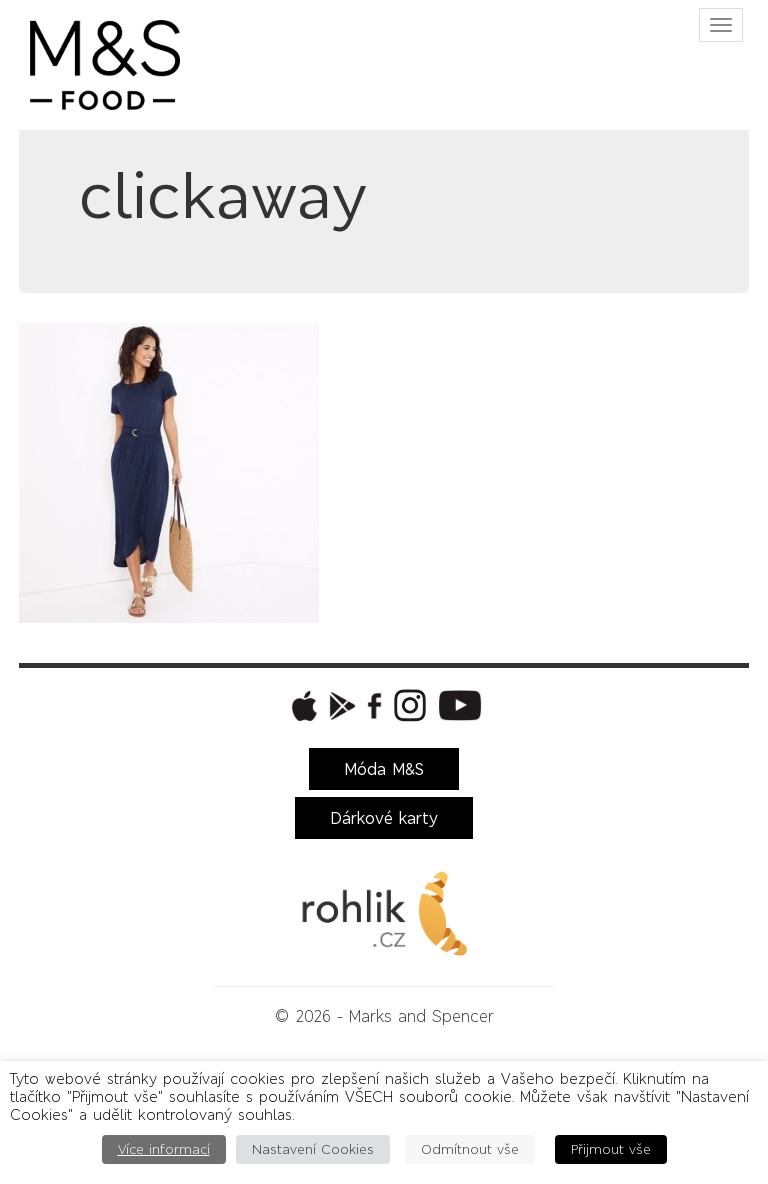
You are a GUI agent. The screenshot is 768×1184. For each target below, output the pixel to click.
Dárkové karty (384, 818)
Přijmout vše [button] (611, 1149)
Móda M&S (384, 769)
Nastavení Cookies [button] (313, 1149)
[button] (302, 706)
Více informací (164, 1149)
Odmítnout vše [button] (470, 1149)
